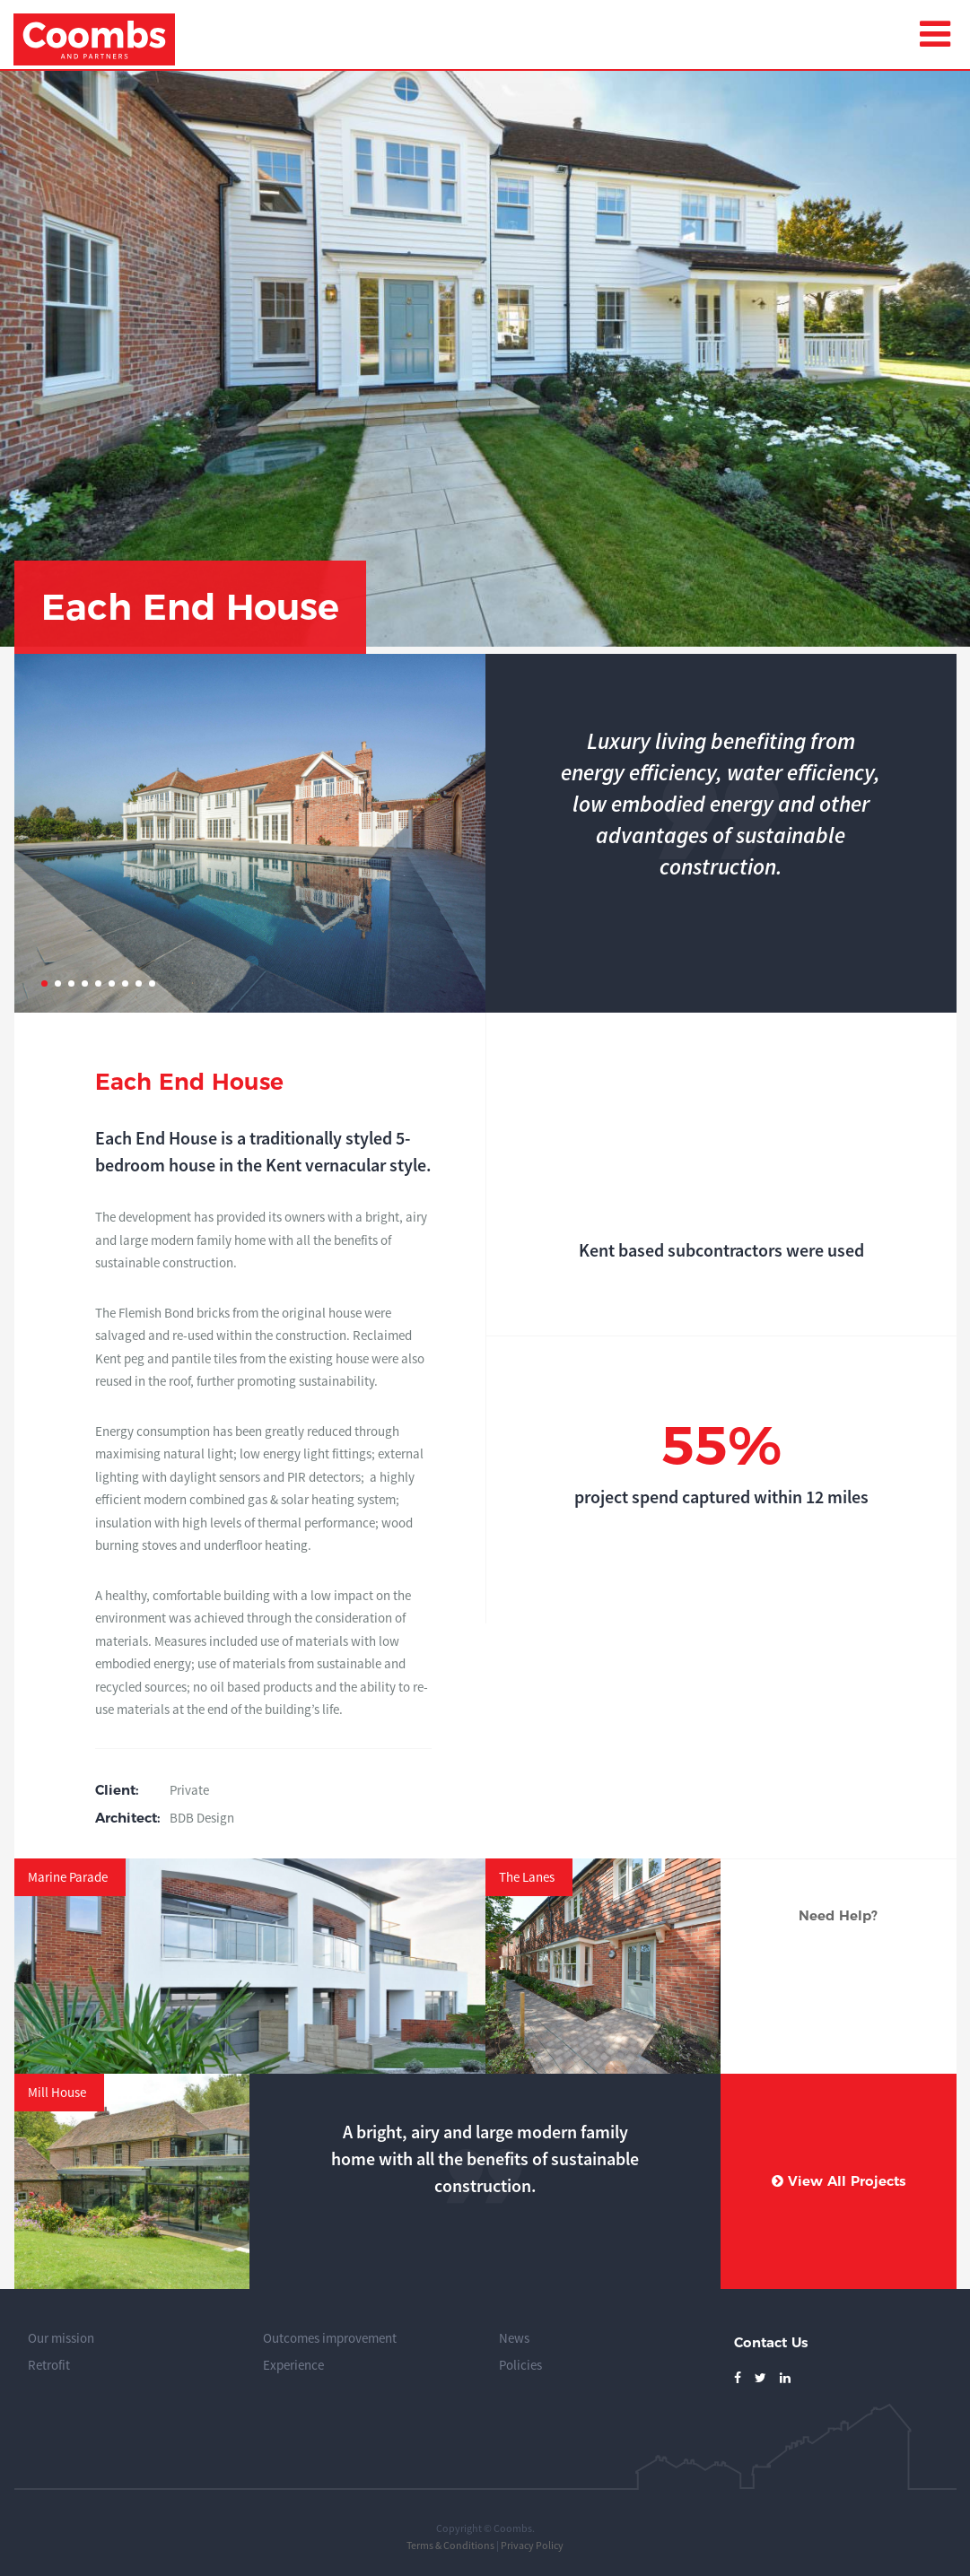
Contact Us (771, 2342)
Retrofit (49, 2364)
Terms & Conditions (450, 2545)
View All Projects (838, 2180)
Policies (520, 2364)
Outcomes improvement (330, 2337)
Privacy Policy (532, 2545)
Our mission (61, 2337)
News (514, 2337)
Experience (293, 2364)
